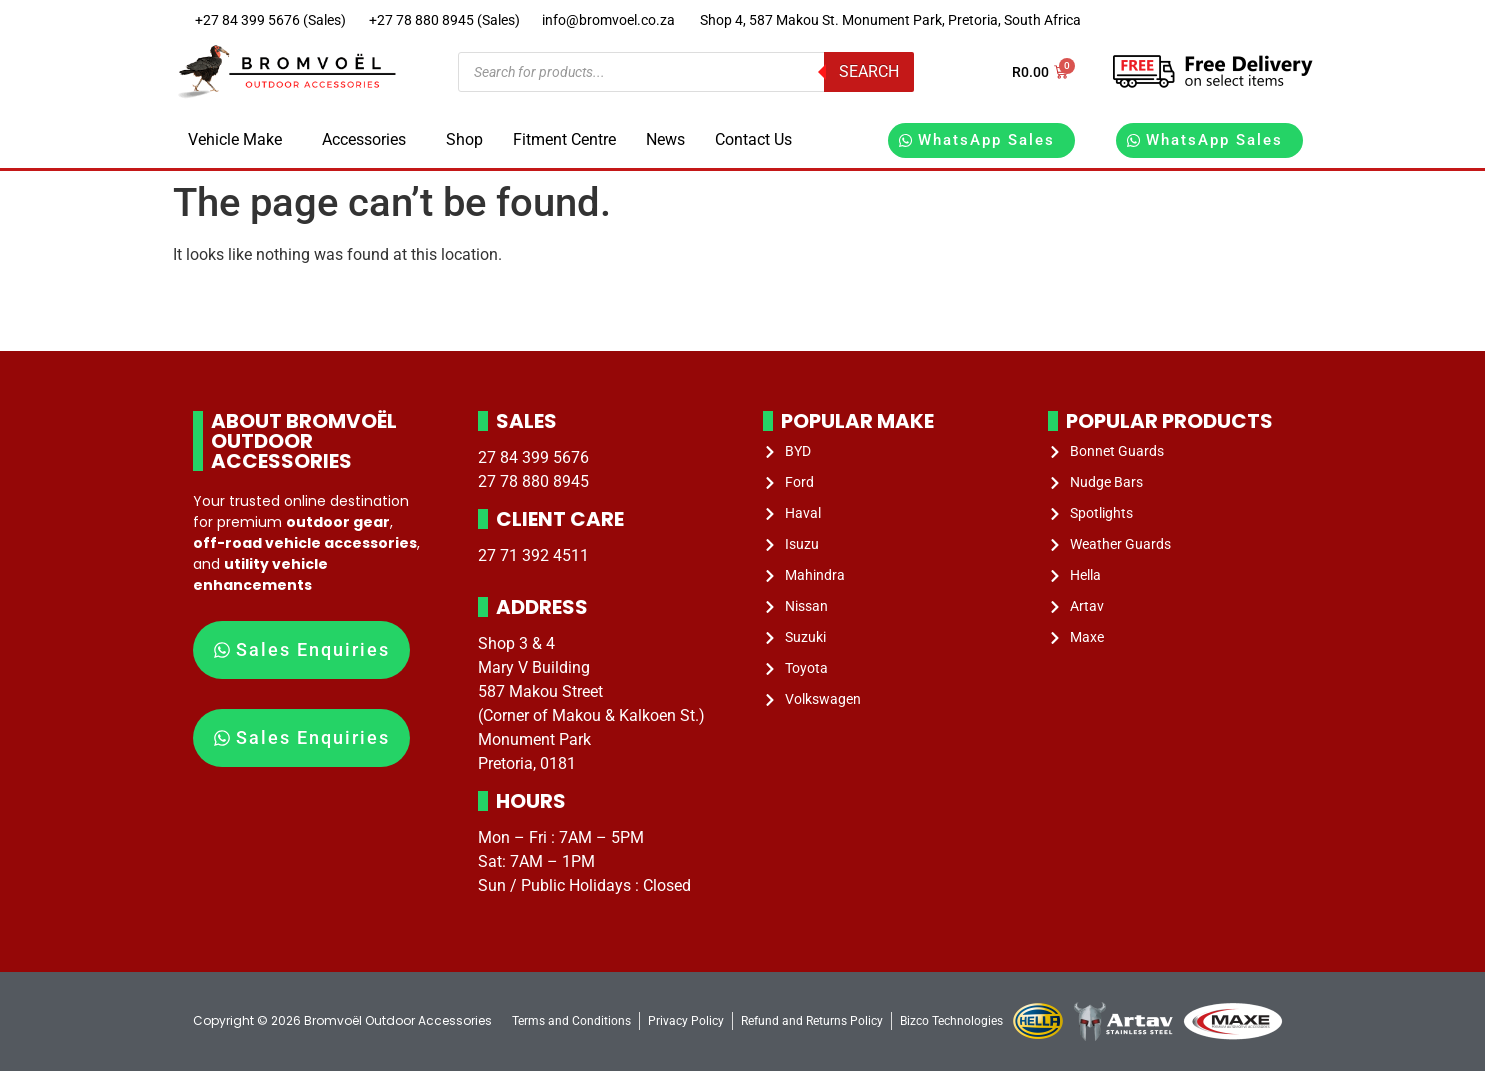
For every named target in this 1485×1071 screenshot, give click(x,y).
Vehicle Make (235, 139)
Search (869, 71)
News (665, 139)
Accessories (364, 139)
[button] (240, 140)
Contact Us (753, 139)
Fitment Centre (564, 139)
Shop (464, 139)
